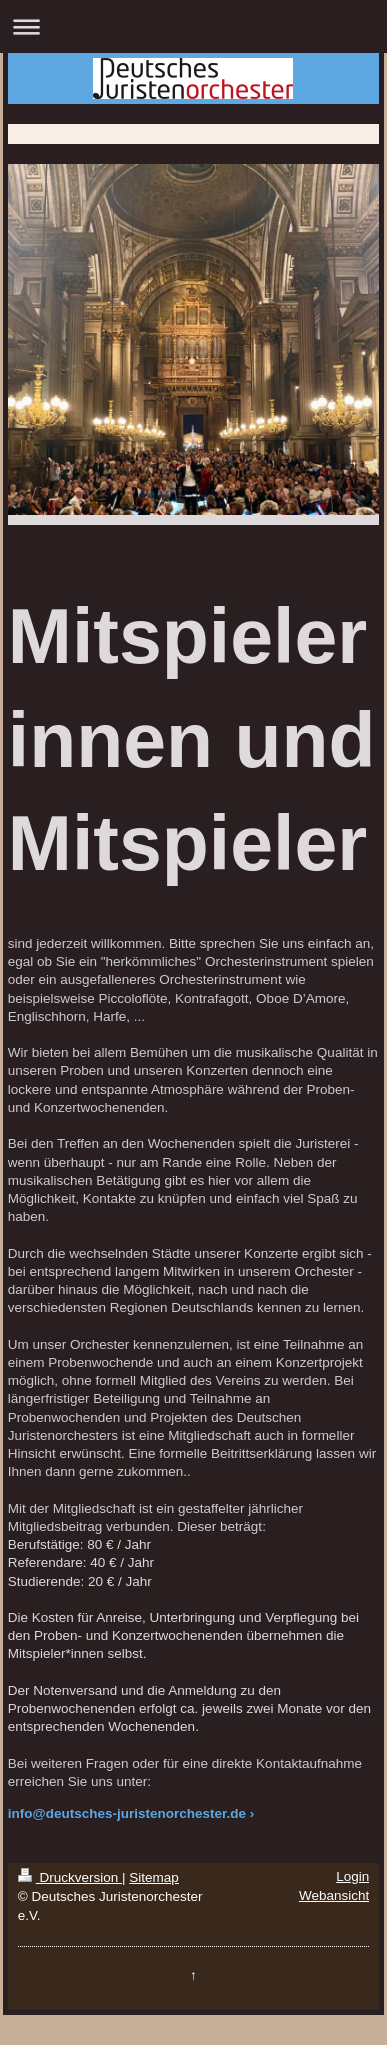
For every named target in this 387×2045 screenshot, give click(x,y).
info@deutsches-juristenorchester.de (127, 1813)
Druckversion (70, 1877)
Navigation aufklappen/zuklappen (193, 26)
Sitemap (154, 1877)
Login (352, 1876)
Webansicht (334, 1895)
